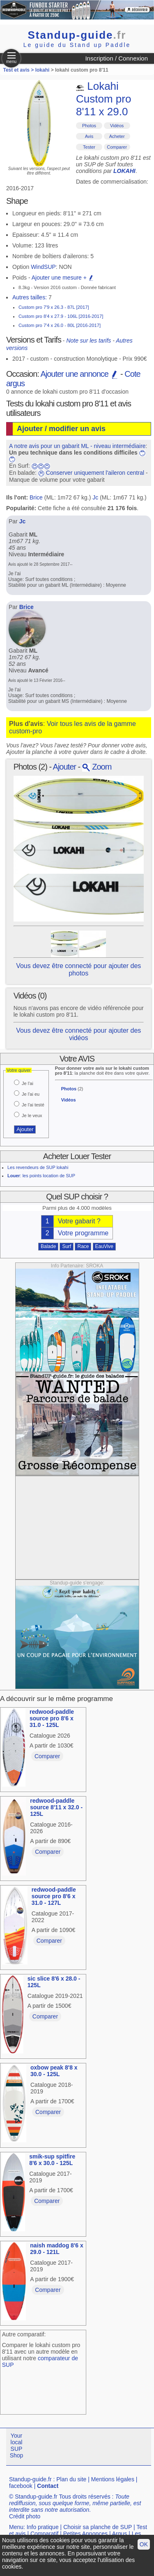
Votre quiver (19, 1070)
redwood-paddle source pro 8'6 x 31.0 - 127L (54, 1896)
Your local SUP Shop (16, 2445)
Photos (89, 125)
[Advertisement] (77, 1527)
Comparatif (44, 2533)
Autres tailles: (29, 297)
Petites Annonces (85, 2533)
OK (144, 2544)
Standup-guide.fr (30, 2479)
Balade (48, 1246)
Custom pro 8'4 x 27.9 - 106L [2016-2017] (60, 316)
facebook (20, 2486)
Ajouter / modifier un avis (61, 429)
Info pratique (43, 2527)
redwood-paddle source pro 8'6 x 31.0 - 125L (52, 1718)
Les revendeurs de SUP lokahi (37, 1167)
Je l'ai (27, 1083)
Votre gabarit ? (79, 1221)
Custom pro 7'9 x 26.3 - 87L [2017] (53, 307)
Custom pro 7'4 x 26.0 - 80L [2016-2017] (59, 325)
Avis (89, 136)
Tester (89, 147)
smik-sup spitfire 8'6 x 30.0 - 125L (52, 2159)
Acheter (117, 136)
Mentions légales (112, 2479)
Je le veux (32, 1115)
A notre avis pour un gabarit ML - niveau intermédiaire (77, 446)
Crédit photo (24, 2516)
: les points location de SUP (41, 1175)
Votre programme (83, 1233)
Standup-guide (77, 35)
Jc (95, 497)
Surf (66, 1246)
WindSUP (43, 267)
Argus (119, 2533)
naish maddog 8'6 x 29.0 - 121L (56, 2248)
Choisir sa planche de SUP (97, 2527)
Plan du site (71, 2479)
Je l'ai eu (30, 1094)
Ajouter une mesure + (63, 277)
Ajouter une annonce (79, 373)
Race (83, 1246)
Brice (36, 497)
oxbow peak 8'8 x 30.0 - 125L (54, 2070)
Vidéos (117, 125)
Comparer (117, 147)
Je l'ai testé (33, 1104)
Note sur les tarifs (88, 340)
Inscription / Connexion (116, 58)
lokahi (42, 70)
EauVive (104, 1246)
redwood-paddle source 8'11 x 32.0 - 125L (56, 1807)
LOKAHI (124, 171)
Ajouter (64, 766)
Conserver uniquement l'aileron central (95, 472)
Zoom (97, 766)
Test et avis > (19, 70)
